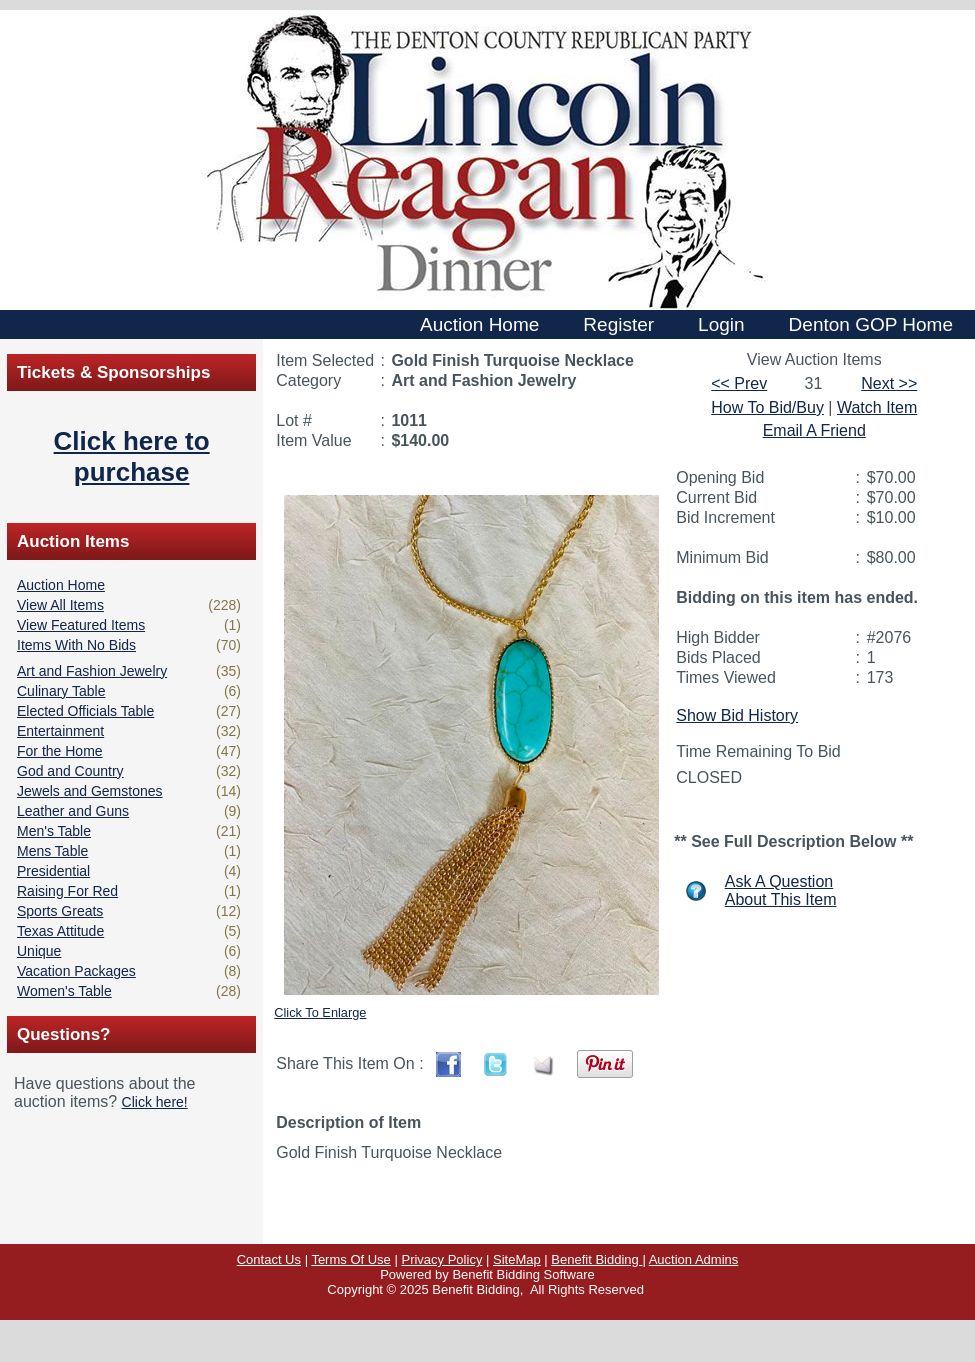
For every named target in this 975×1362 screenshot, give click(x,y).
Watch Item (877, 407)
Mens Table (52, 851)
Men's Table (54, 831)
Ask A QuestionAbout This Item (781, 890)
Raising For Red (67, 891)
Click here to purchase (132, 456)
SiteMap (517, 1259)
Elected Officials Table (85, 711)
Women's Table (64, 991)
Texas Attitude (60, 931)
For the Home (60, 751)
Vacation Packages (76, 971)
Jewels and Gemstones (90, 791)
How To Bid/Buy (767, 407)
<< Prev (739, 383)
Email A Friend (814, 430)
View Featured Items (81, 625)
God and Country (70, 771)
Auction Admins (694, 1259)
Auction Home (61, 585)
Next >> (889, 383)
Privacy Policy (441, 1259)
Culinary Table (61, 691)
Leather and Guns (73, 811)
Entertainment (60, 731)
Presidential (53, 871)
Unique (39, 951)
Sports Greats (60, 911)
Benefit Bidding (596, 1259)
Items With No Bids (76, 645)
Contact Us (269, 1259)
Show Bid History (737, 715)
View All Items (60, 605)
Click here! (155, 1102)
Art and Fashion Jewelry (92, 671)
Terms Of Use (350, 1259)
